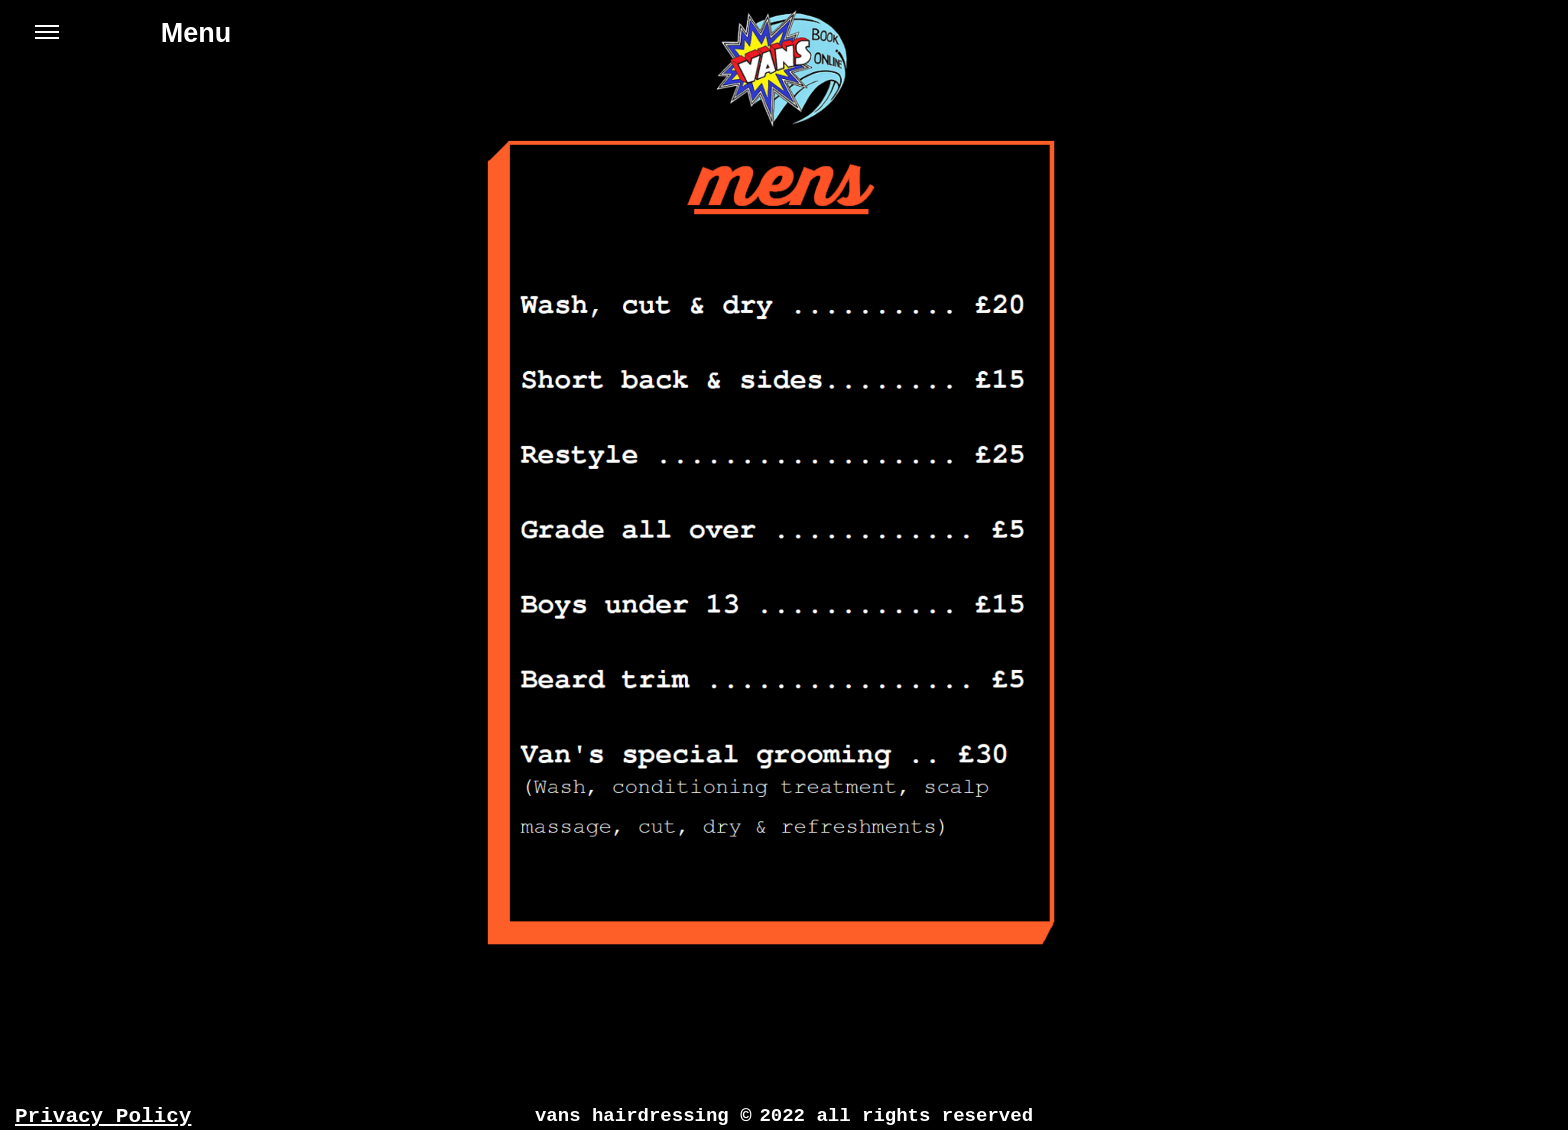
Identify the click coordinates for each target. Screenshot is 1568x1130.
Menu (133, 42)
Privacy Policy (103, 1116)
